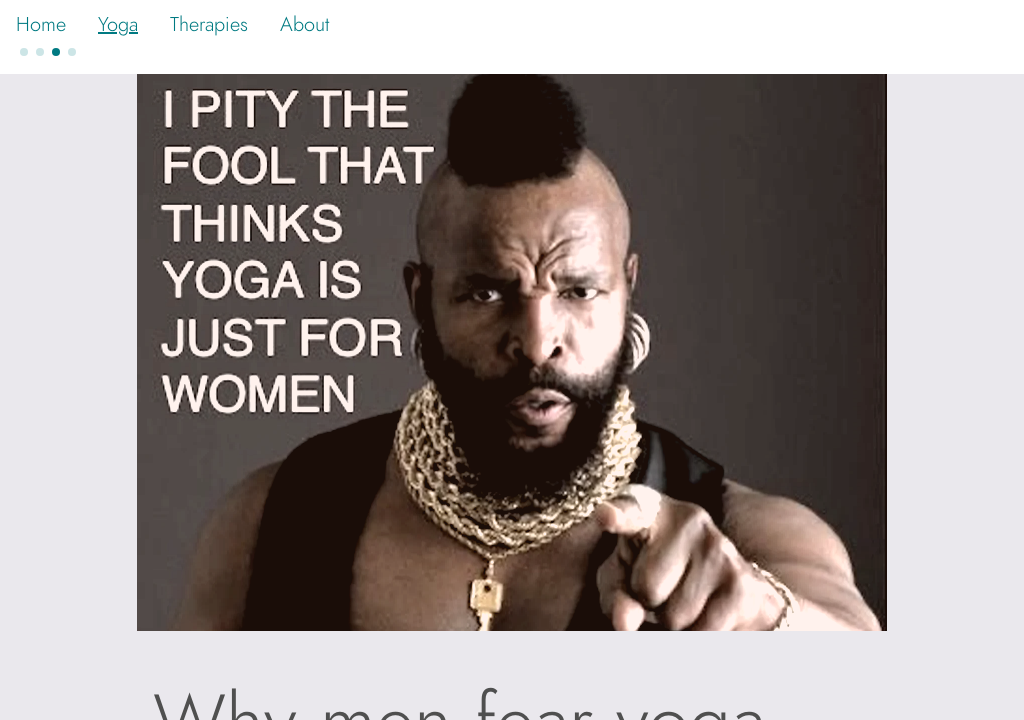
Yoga (118, 24)
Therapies (209, 24)
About (304, 24)
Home (41, 24)
